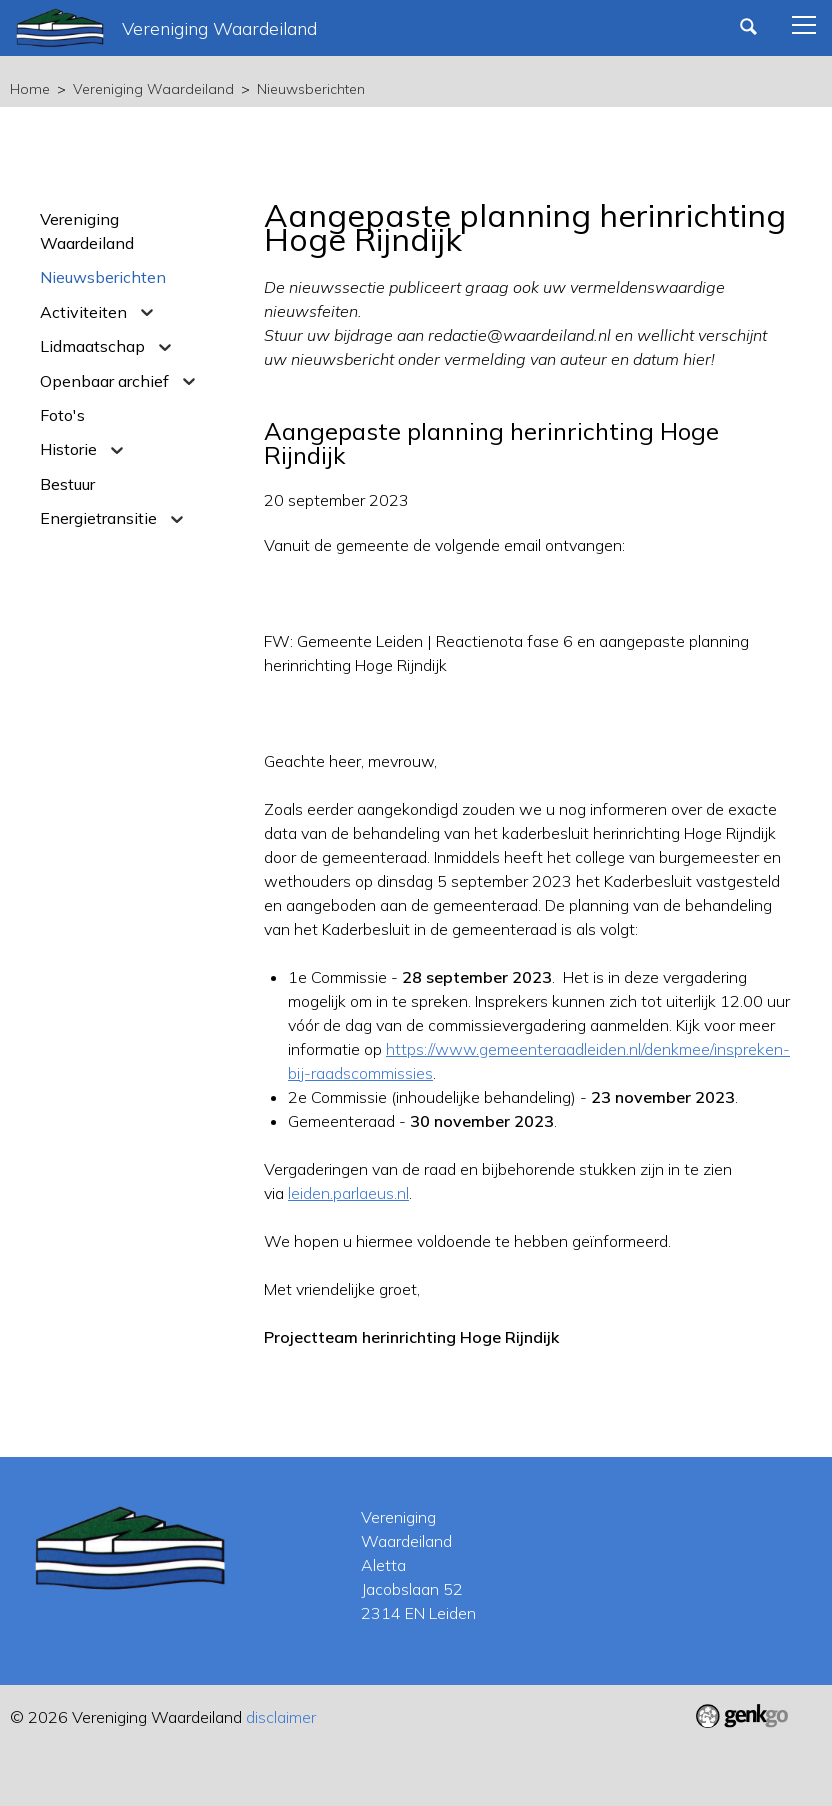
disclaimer (281, 1717)
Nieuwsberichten (311, 89)
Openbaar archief (104, 381)
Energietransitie (98, 518)
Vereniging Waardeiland (153, 89)
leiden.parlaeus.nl (348, 1193)
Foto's (62, 415)
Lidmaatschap (92, 346)
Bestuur (67, 484)
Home (30, 89)
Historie (68, 449)
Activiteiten (83, 312)
